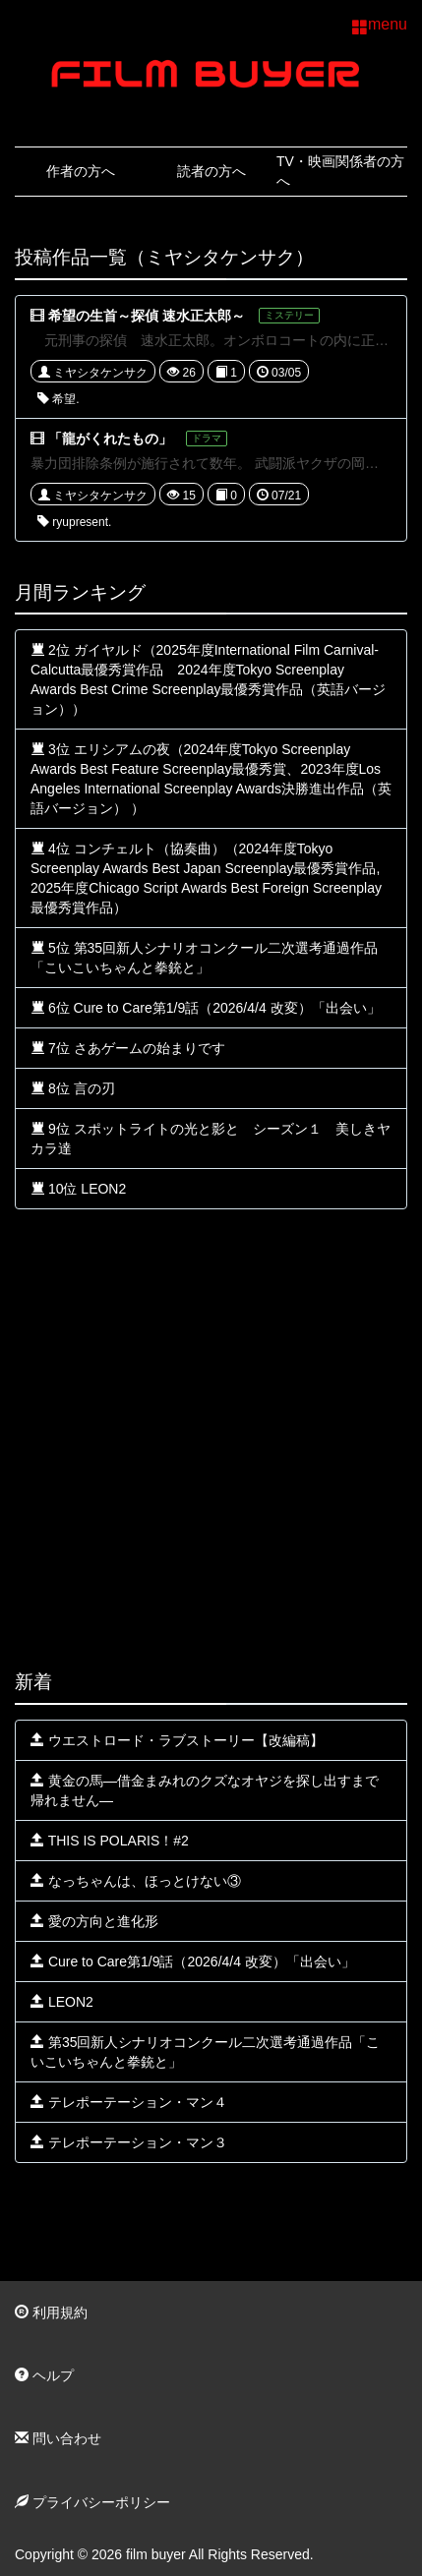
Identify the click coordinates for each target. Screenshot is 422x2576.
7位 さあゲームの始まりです (127, 1048)
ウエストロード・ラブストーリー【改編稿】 (177, 1740)
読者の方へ (211, 171)
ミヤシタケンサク (93, 373)
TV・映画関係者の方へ (340, 171)
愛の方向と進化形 (94, 1921)
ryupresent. (74, 522)
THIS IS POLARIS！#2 (109, 1840)
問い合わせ (58, 2438)
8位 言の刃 (72, 1088)
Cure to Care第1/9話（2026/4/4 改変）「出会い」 (192, 1961)
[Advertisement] (211, 1440)
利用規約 (51, 2312)
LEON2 (61, 2002)
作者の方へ (80, 171)
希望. (58, 399)
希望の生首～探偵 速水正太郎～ (146, 315)
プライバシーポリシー (92, 2502)
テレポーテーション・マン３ (128, 2142)
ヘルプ (44, 2375)
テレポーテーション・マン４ (128, 2102)
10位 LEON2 (78, 1189)
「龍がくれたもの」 (110, 438)
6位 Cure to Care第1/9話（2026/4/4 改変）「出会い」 (205, 1008)
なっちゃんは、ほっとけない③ (135, 1881)
